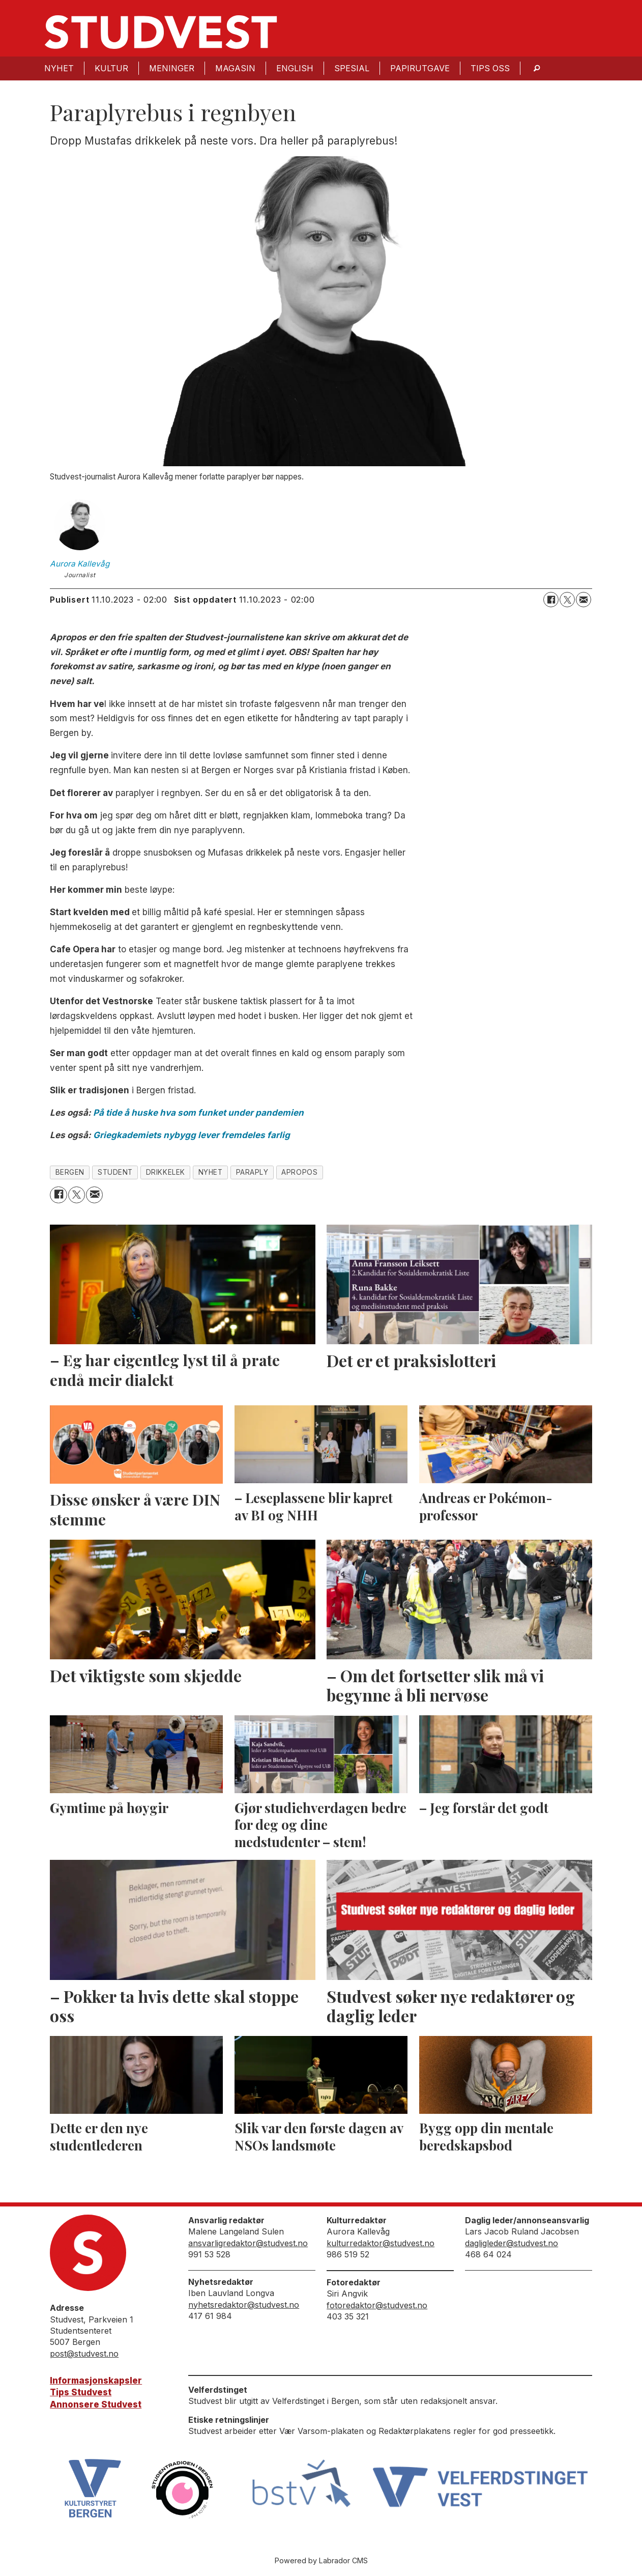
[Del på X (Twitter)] (567, 599)
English (294, 68)
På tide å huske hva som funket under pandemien (198, 1113)
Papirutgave (420, 68)
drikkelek (165, 1172)
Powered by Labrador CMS (321, 2560)
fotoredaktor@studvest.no (377, 2305)
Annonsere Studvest (95, 2404)
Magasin (235, 68)
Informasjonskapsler (96, 2380)
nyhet (210, 1172)
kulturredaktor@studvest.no (380, 2243)
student (115, 1172)
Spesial (351, 68)
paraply (252, 1172)
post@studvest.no (84, 2353)
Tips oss (490, 68)
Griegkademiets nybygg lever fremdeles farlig (191, 1135)
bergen (69, 1172)
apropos (299, 1172)
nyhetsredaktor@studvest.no (243, 2305)
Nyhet (59, 68)
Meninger (171, 68)
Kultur (111, 68)
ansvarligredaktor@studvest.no (248, 2243)
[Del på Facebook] (551, 599)
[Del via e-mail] (583, 599)
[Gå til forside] (160, 32)
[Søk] (537, 68)
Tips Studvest (80, 2392)
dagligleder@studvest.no (511, 2243)
